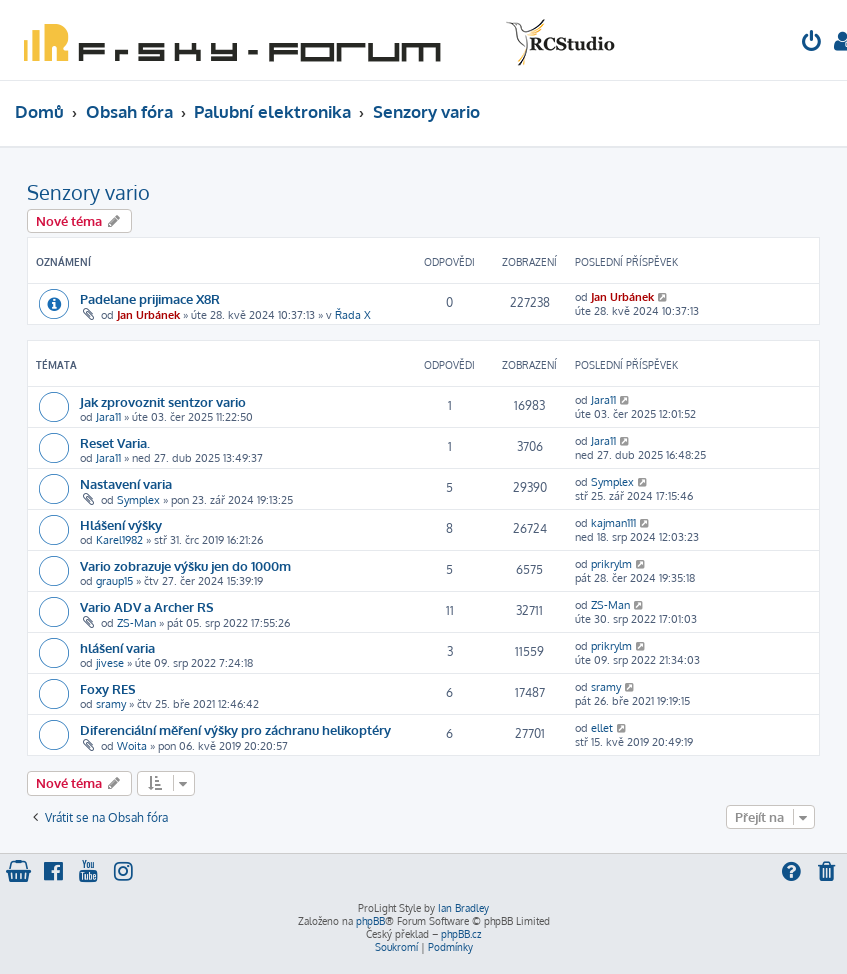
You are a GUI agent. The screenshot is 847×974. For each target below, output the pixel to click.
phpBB (370, 921)
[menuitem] (812, 43)
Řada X (353, 315)
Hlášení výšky (121, 524)
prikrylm (611, 564)
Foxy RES (108, 688)
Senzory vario (88, 192)
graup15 (114, 581)
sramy (111, 704)
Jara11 (108, 417)
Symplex (138, 500)
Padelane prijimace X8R (150, 298)
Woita (132, 746)
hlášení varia (117, 647)
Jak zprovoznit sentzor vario (163, 401)
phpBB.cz (461, 934)
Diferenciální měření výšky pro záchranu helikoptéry (235, 729)
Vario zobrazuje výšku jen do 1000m (185, 565)
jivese (110, 663)
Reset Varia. (115, 442)
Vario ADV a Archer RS (147, 606)
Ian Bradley (463, 908)
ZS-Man (136, 623)
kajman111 (613, 523)
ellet (602, 728)
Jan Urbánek (148, 315)
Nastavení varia (126, 483)
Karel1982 (119, 540)
